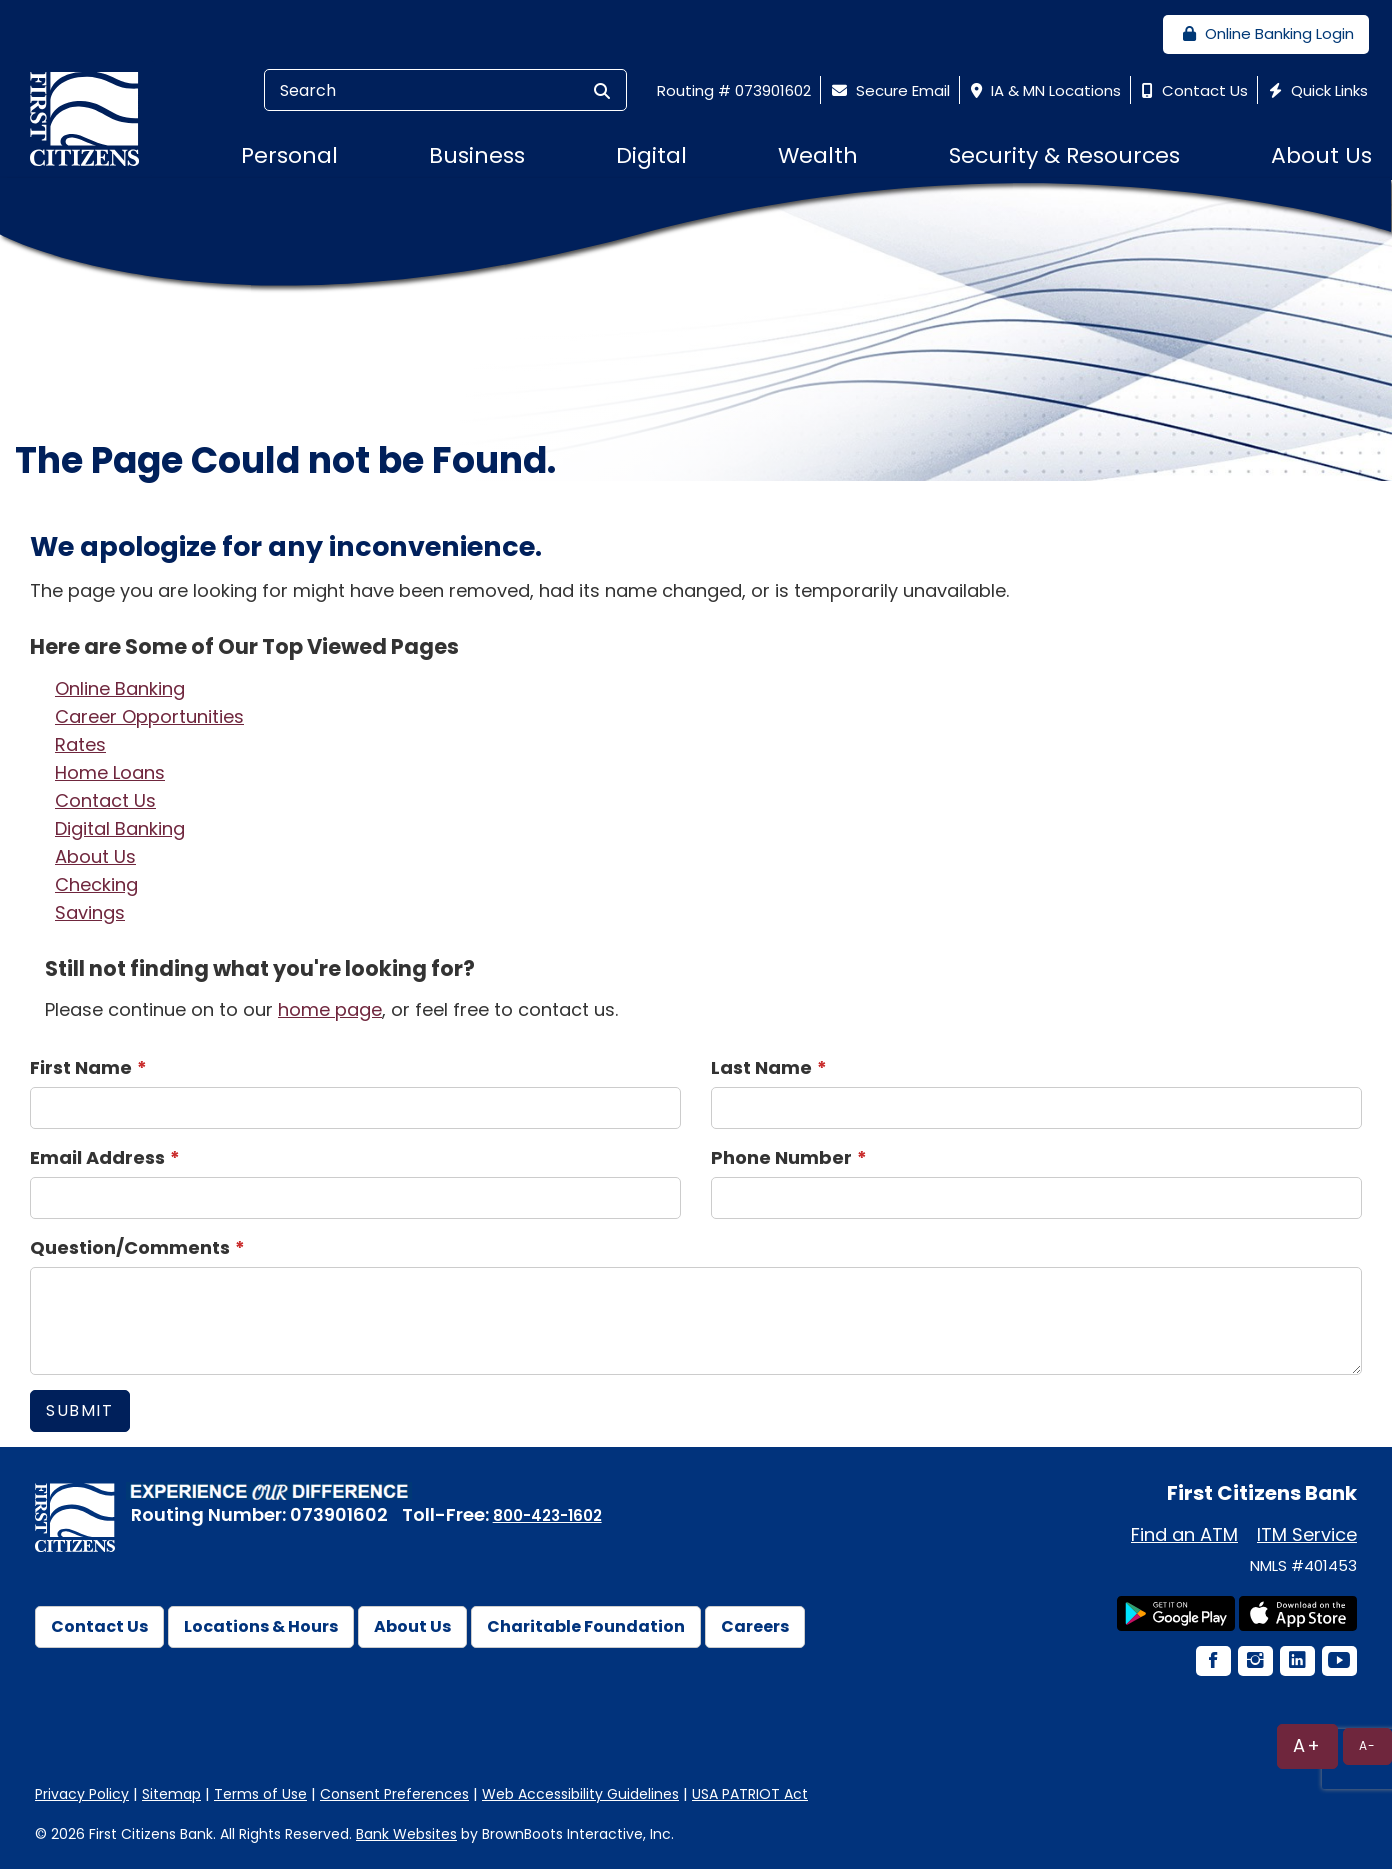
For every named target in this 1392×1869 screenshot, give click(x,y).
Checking (96, 884)
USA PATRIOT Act (750, 1794)
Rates (80, 744)
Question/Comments (130, 1247)
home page (330, 1009)
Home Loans (110, 772)
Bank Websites (406, 1834)
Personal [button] (289, 155)
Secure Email (888, 90)
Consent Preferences (394, 1794)
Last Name (761, 1067)
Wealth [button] (818, 155)
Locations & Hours (261, 1626)
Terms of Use (260, 1794)
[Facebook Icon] (1212, 1662)
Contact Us (1192, 90)
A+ (1307, 1745)
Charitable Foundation (586, 1626)
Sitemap (171, 1794)
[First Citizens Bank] (92, 118)
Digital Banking (120, 828)
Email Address (97, 1157)
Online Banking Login (1266, 33)
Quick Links (1316, 90)
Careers (755, 1626)
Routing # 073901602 (734, 90)
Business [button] (477, 155)
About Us (95, 856)
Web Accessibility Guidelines (580, 1794)
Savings (90, 912)
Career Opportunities (149, 716)
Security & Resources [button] (1064, 155)
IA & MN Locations (1043, 90)
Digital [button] (651, 155)
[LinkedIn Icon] (1296, 1662)
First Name (81, 1067)
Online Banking (120, 688)
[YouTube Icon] (1338, 1662)
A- (1367, 1745)
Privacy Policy (82, 1794)
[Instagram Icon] (1254, 1662)
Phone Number (781, 1157)
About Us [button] (1321, 155)
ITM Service (1307, 1534)
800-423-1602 (547, 1515)
